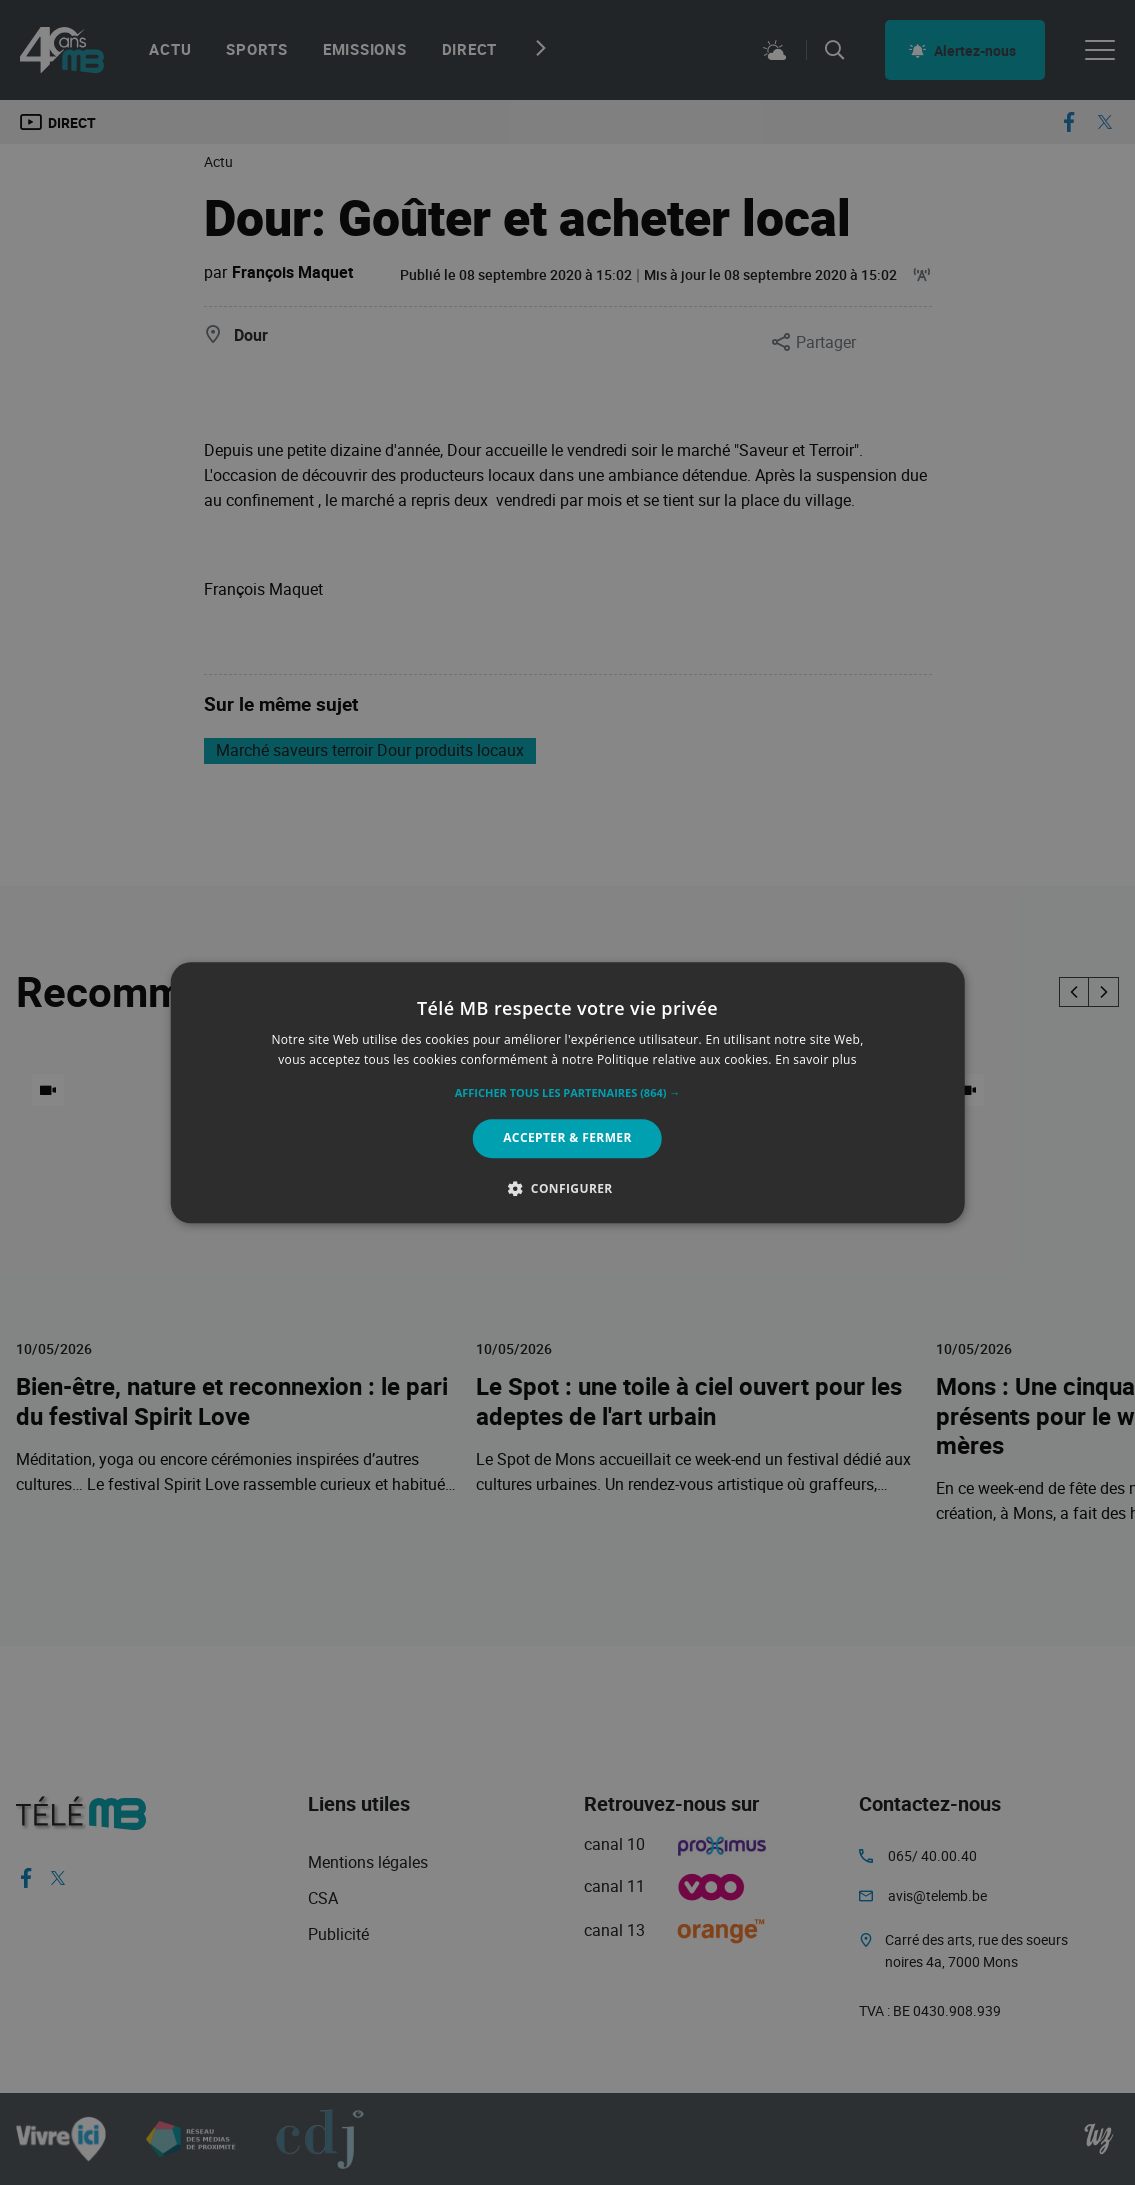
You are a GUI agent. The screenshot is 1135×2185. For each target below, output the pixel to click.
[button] (568, 1094)
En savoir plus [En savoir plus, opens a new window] (815, 1059)
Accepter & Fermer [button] (567, 1138)
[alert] (567, 1092)
